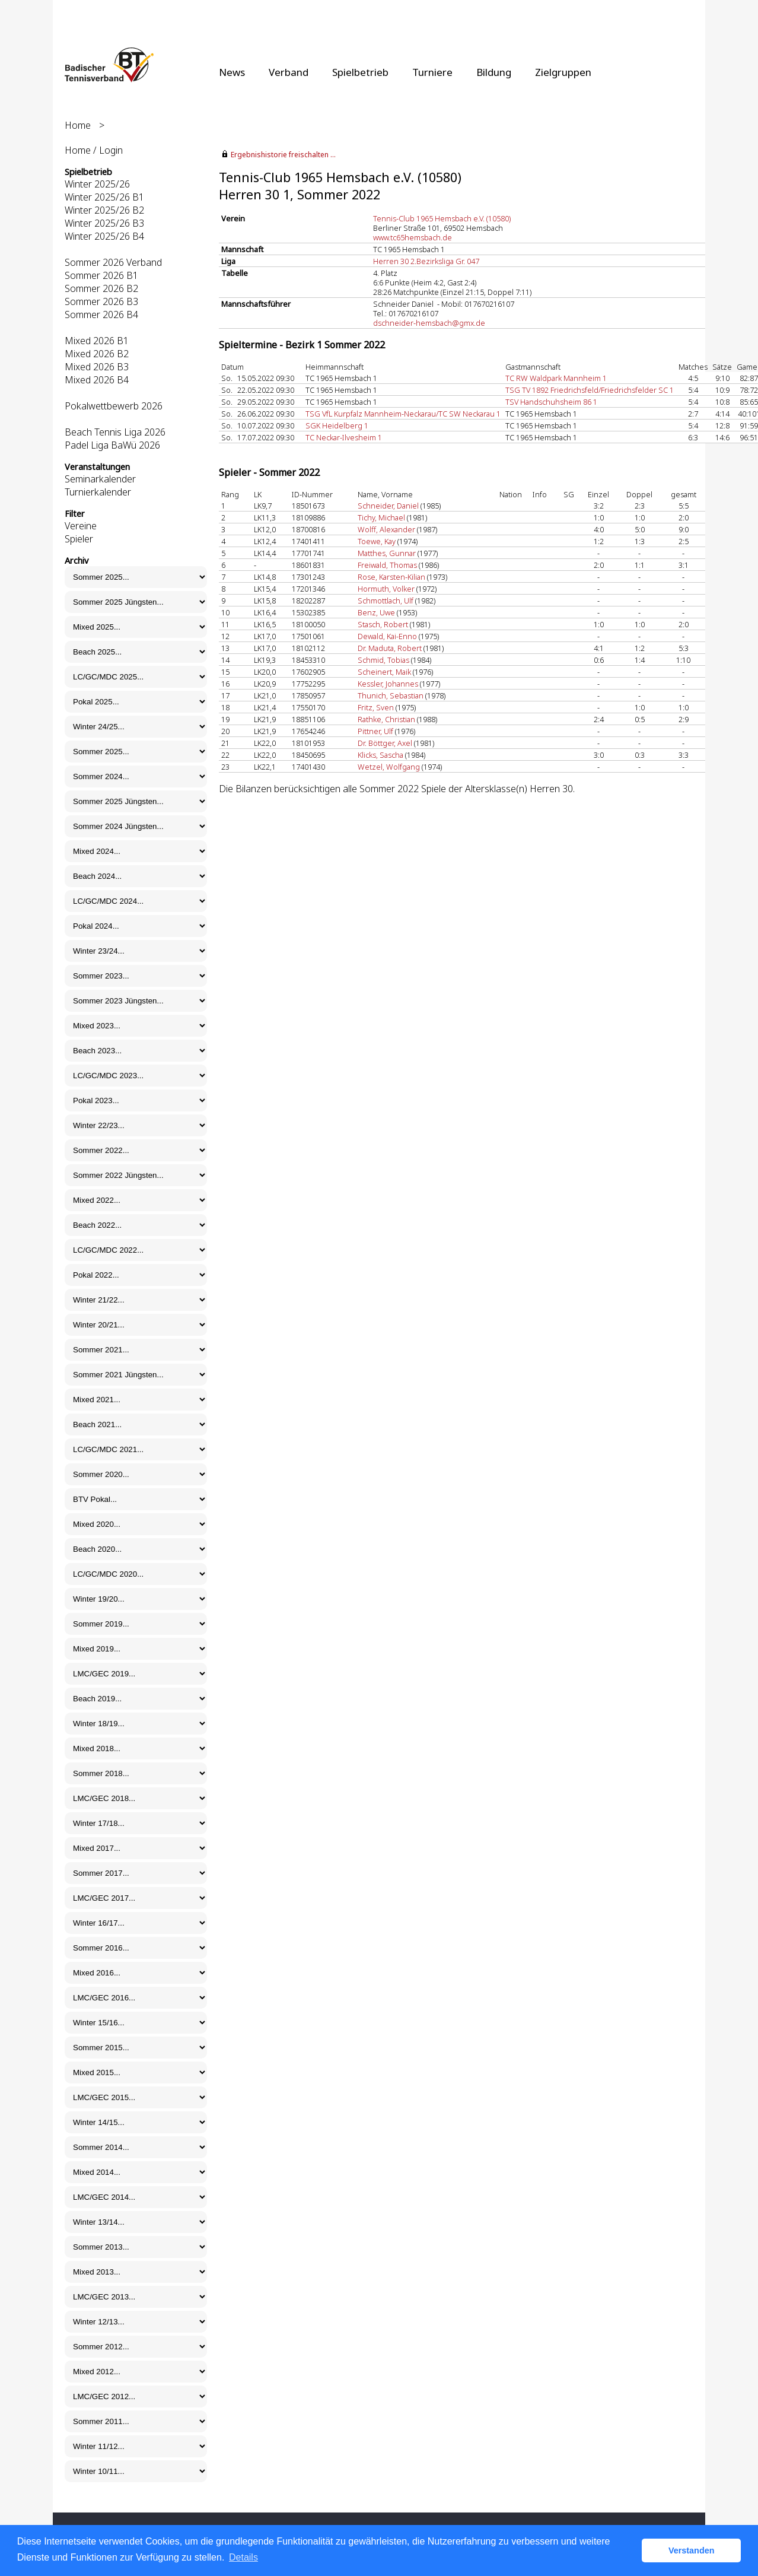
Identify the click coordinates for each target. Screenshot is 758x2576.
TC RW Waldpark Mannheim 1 (556, 378)
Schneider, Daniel (388, 505)
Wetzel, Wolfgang (389, 766)
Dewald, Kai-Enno (387, 636)
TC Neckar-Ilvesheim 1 (343, 437)
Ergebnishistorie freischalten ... (283, 155)
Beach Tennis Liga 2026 (115, 432)
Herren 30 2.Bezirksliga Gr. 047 (426, 261)
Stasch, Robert (383, 624)
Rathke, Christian (386, 719)
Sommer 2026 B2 (101, 288)
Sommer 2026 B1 (101, 275)
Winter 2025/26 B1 (104, 197)
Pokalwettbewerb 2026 (114, 405)
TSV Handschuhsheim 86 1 (551, 401)
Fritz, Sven (376, 707)
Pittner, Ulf (375, 731)
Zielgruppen (563, 72)
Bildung (493, 72)
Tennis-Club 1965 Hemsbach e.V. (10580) (442, 218)
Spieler (79, 538)
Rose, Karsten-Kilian (391, 576)
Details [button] (243, 2557)
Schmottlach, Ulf (385, 600)
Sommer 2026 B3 (101, 301)
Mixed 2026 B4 (97, 379)
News (232, 72)
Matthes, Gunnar (387, 553)
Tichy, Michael (381, 517)
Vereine (81, 525)
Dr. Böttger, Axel (385, 743)
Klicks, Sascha (380, 754)
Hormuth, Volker (386, 588)
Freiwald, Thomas (387, 565)
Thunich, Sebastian (390, 695)
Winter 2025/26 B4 (104, 236)
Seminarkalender (100, 478)
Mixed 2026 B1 (97, 340)
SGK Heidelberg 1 (336, 425)
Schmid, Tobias (383, 660)
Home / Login (94, 150)
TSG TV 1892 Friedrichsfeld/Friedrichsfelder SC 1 (589, 390)
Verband (288, 72)
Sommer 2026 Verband (113, 262)
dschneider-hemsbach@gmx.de (429, 322)
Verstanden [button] (691, 2550)
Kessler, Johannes (388, 683)
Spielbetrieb (360, 72)
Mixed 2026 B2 (97, 353)
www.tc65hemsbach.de (412, 237)
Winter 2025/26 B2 (104, 210)
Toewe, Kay (377, 541)
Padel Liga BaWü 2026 (112, 445)
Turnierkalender (98, 491)
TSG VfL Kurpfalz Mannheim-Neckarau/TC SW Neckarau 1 (403, 413)
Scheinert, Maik (384, 671)
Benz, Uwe (376, 612)
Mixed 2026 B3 (97, 366)
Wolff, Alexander (386, 529)
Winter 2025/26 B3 (104, 223)
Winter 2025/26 (97, 183)
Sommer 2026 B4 (101, 314)
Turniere (432, 72)
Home (78, 125)
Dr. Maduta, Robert (390, 648)
